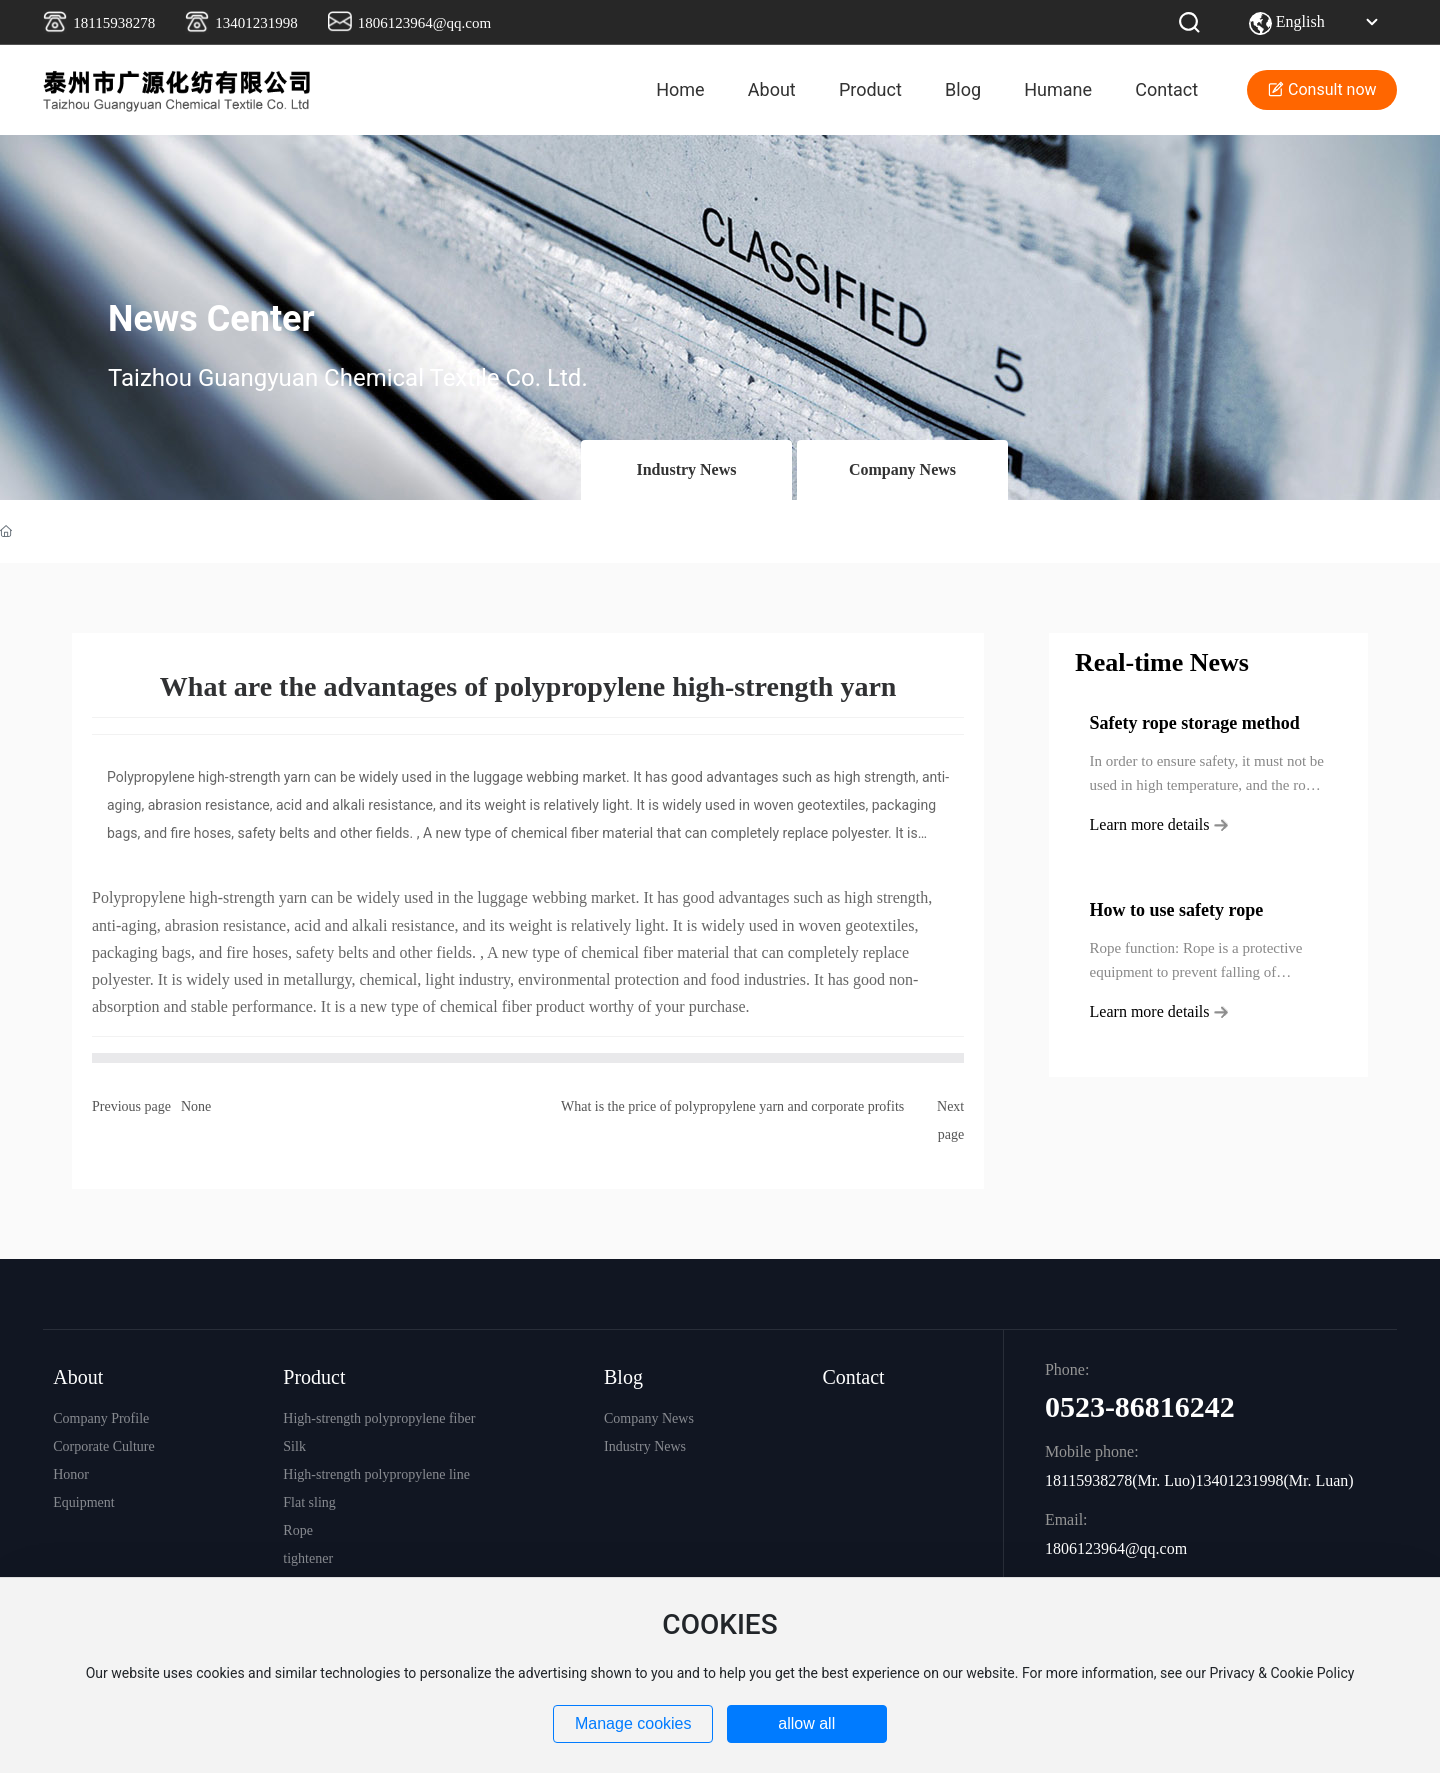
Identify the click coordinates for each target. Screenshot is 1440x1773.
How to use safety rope (1177, 910)
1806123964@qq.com (424, 23)
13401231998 (256, 23)
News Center (211, 319)
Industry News (686, 469)
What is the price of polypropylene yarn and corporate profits (732, 1106)
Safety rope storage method (1195, 723)
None (196, 1106)
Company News (902, 469)
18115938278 (114, 23)
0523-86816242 (1140, 1406)
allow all (806, 1723)
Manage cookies (633, 1723)
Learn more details (1159, 824)
